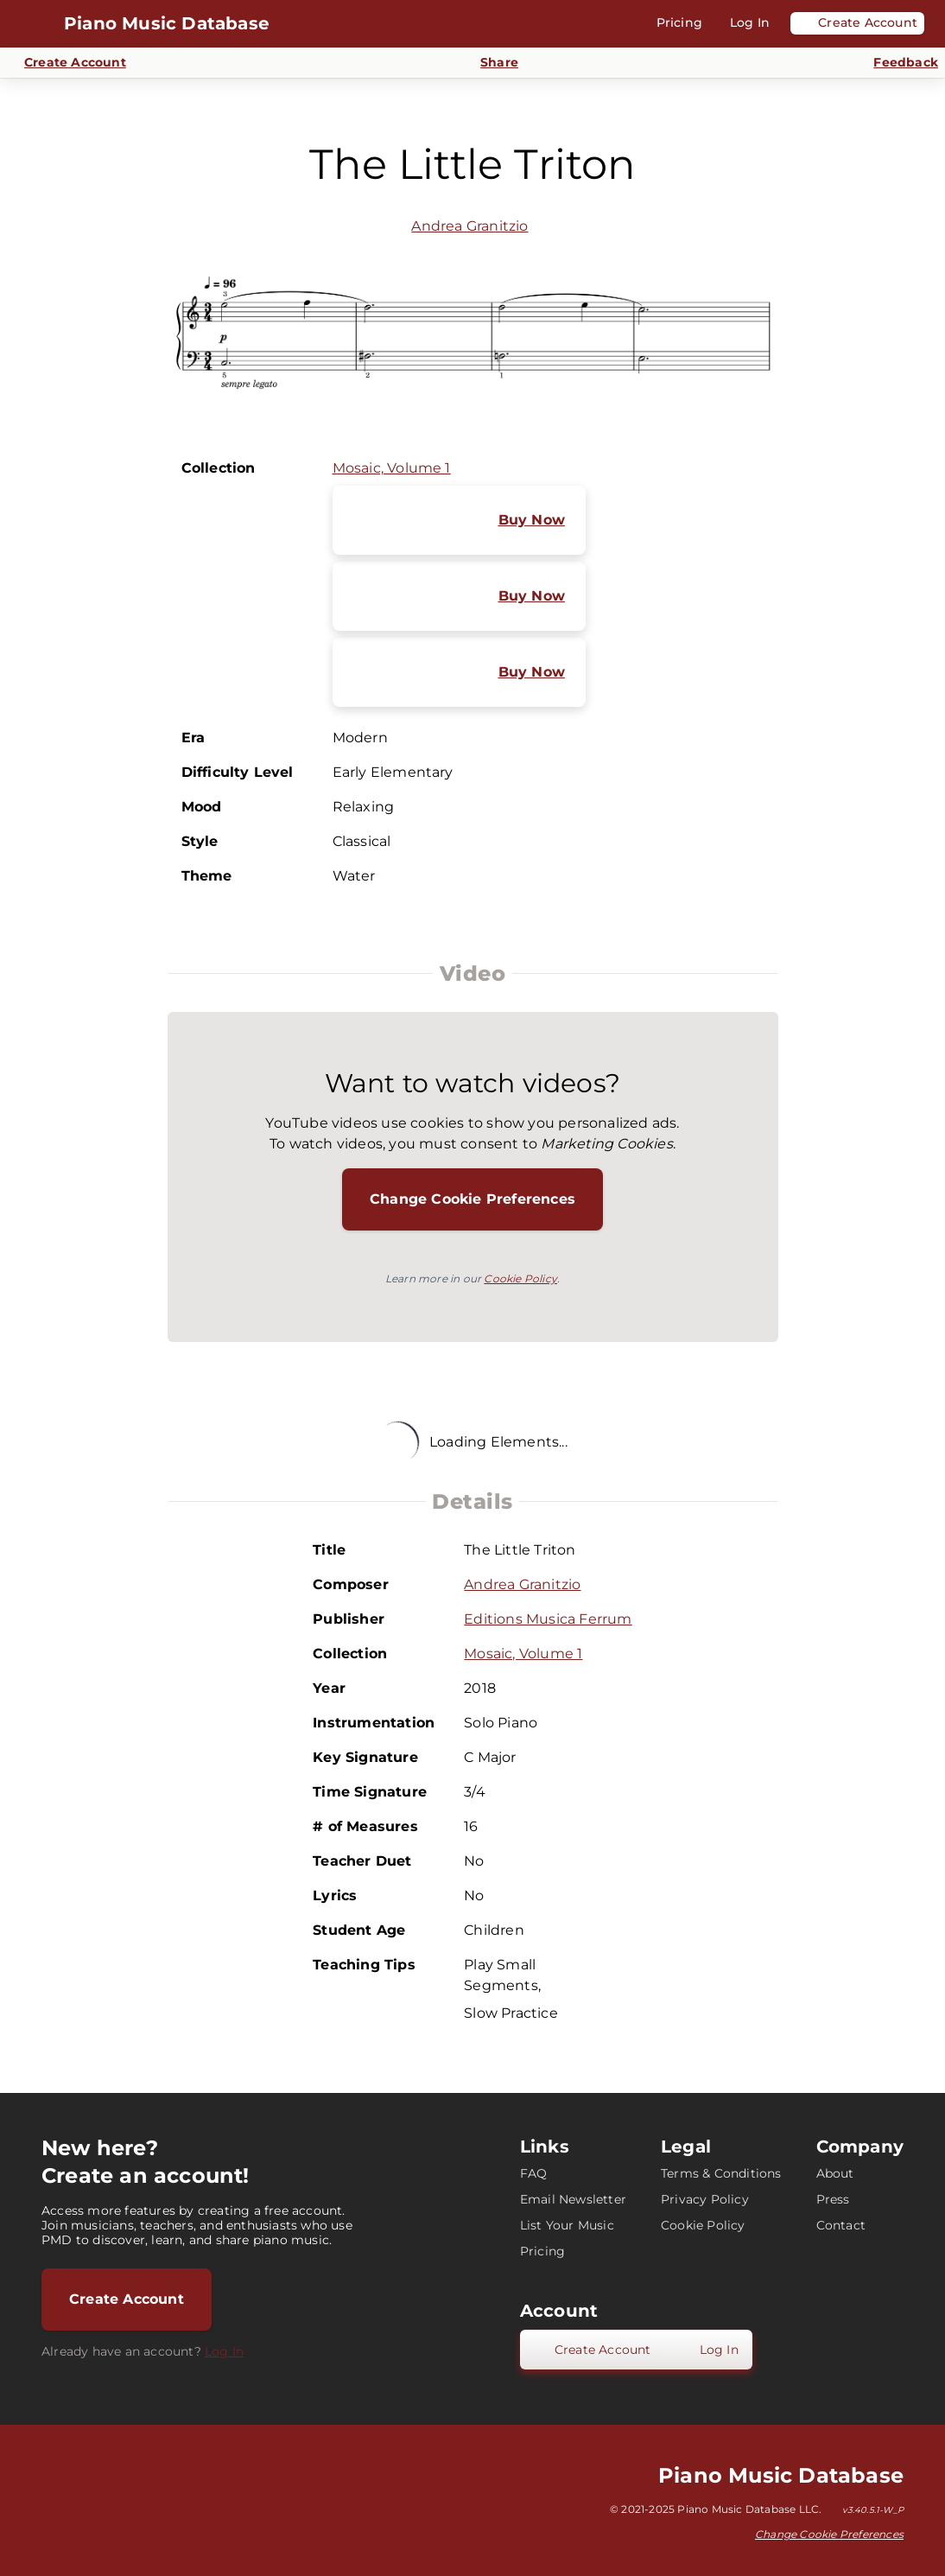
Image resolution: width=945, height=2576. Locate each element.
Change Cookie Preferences (472, 1199)
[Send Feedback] (895, 63)
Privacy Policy (705, 2199)
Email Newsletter (573, 2199)
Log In (224, 2351)
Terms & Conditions (721, 2173)
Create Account (126, 2299)
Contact (841, 2225)
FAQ (534, 2173)
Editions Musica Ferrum (547, 1619)
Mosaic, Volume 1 (392, 468)
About (835, 2173)
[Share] (489, 62)
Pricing (542, 2251)
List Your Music (567, 2225)
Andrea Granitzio (469, 226)
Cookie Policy (520, 1278)
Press (833, 2199)
